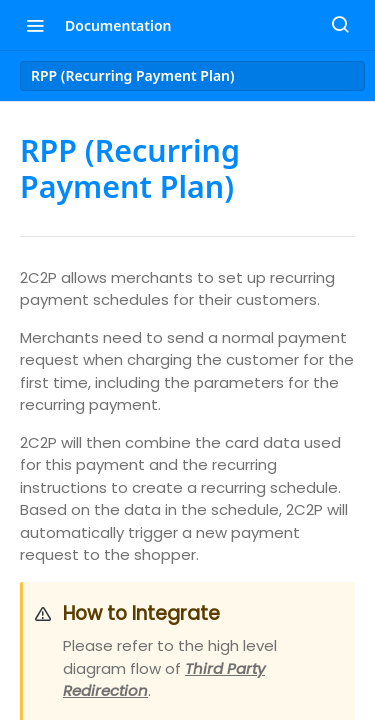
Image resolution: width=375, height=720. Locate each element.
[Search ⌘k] (340, 25)
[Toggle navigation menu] (35, 25)
